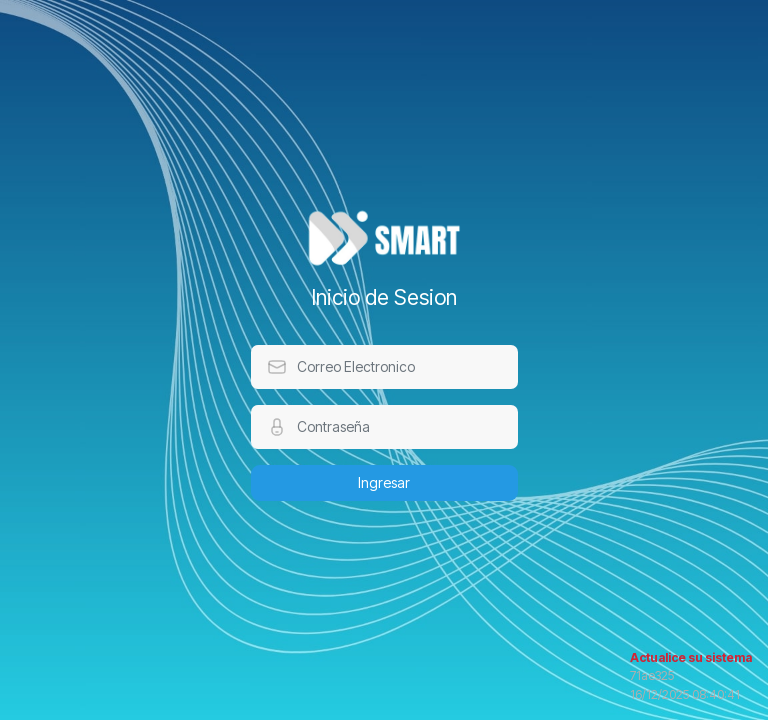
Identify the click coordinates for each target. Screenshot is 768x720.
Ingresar (384, 482)
